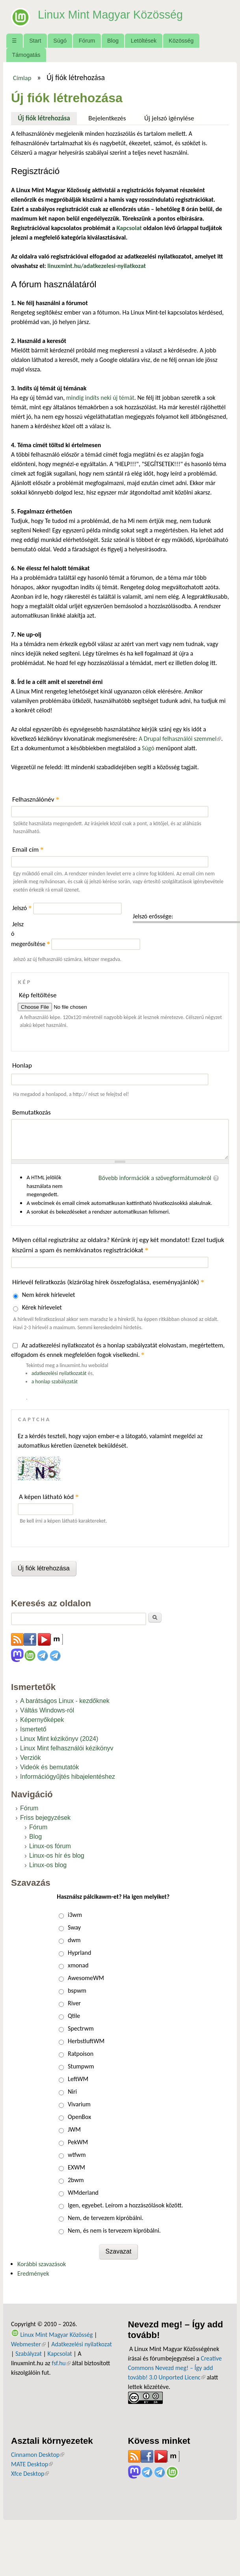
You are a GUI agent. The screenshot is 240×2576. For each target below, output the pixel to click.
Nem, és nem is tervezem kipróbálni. (114, 2230)
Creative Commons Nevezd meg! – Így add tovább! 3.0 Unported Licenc (175, 2368)
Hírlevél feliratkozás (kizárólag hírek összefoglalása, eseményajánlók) (108, 1282)
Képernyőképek (42, 1719)
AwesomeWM (86, 1978)
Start (35, 40)
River (74, 2003)
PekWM (78, 2142)
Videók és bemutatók (49, 1767)
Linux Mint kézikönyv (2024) (59, 1738)
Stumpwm (81, 2066)
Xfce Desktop (30, 2473)
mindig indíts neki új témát (100, 397)
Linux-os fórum (50, 1846)
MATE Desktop (32, 2464)
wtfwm (77, 2154)
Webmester (28, 2344)
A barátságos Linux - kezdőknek (65, 1700)
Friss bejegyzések (45, 1817)
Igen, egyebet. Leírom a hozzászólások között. (125, 2205)
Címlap (22, 78)
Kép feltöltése (38, 995)
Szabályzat (28, 2353)
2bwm (76, 2180)
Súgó (60, 40)
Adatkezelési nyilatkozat (81, 2344)
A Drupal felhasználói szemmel (180, 738)
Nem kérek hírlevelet (48, 1294)
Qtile (74, 2016)
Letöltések (144, 40)
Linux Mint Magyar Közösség (119, 14)
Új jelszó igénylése (169, 118)
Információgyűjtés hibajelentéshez (67, 1776)
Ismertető (33, 1729)
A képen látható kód (49, 1497)
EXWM (76, 2167)
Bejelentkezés (107, 118)
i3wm (75, 1914)
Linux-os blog (48, 1865)
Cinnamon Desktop (37, 2454)
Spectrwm (81, 2028)
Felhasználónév (35, 799)
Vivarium (79, 2104)
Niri (72, 2091)
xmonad (78, 1965)
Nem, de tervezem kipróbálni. (105, 2218)
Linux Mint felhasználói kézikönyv (66, 1748)
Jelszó (22, 908)
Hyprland (79, 1952)
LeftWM (78, 2079)
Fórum (87, 40)
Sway (74, 1927)
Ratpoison (80, 2053)
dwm (74, 1940)
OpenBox (79, 2117)
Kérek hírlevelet (42, 1307)
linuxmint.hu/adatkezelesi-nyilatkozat (96, 266)
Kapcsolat (59, 2353)
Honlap (22, 1065)
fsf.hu (61, 2363)
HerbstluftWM (86, 2041)
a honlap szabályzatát (55, 1381)
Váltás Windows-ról (47, 1710)
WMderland (83, 2192)
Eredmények (33, 2273)
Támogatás (26, 55)
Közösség (181, 40)
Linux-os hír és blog (56, 1855)
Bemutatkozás (31, 1112)
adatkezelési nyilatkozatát (59, 1373)
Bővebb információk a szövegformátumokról (155, 1178)
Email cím (28, 849)
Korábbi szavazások (41, 2264)
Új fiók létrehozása (47, 117)
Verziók (30, 1757)
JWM (74, 2129)
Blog (113, 40)
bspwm (77, 1990)
